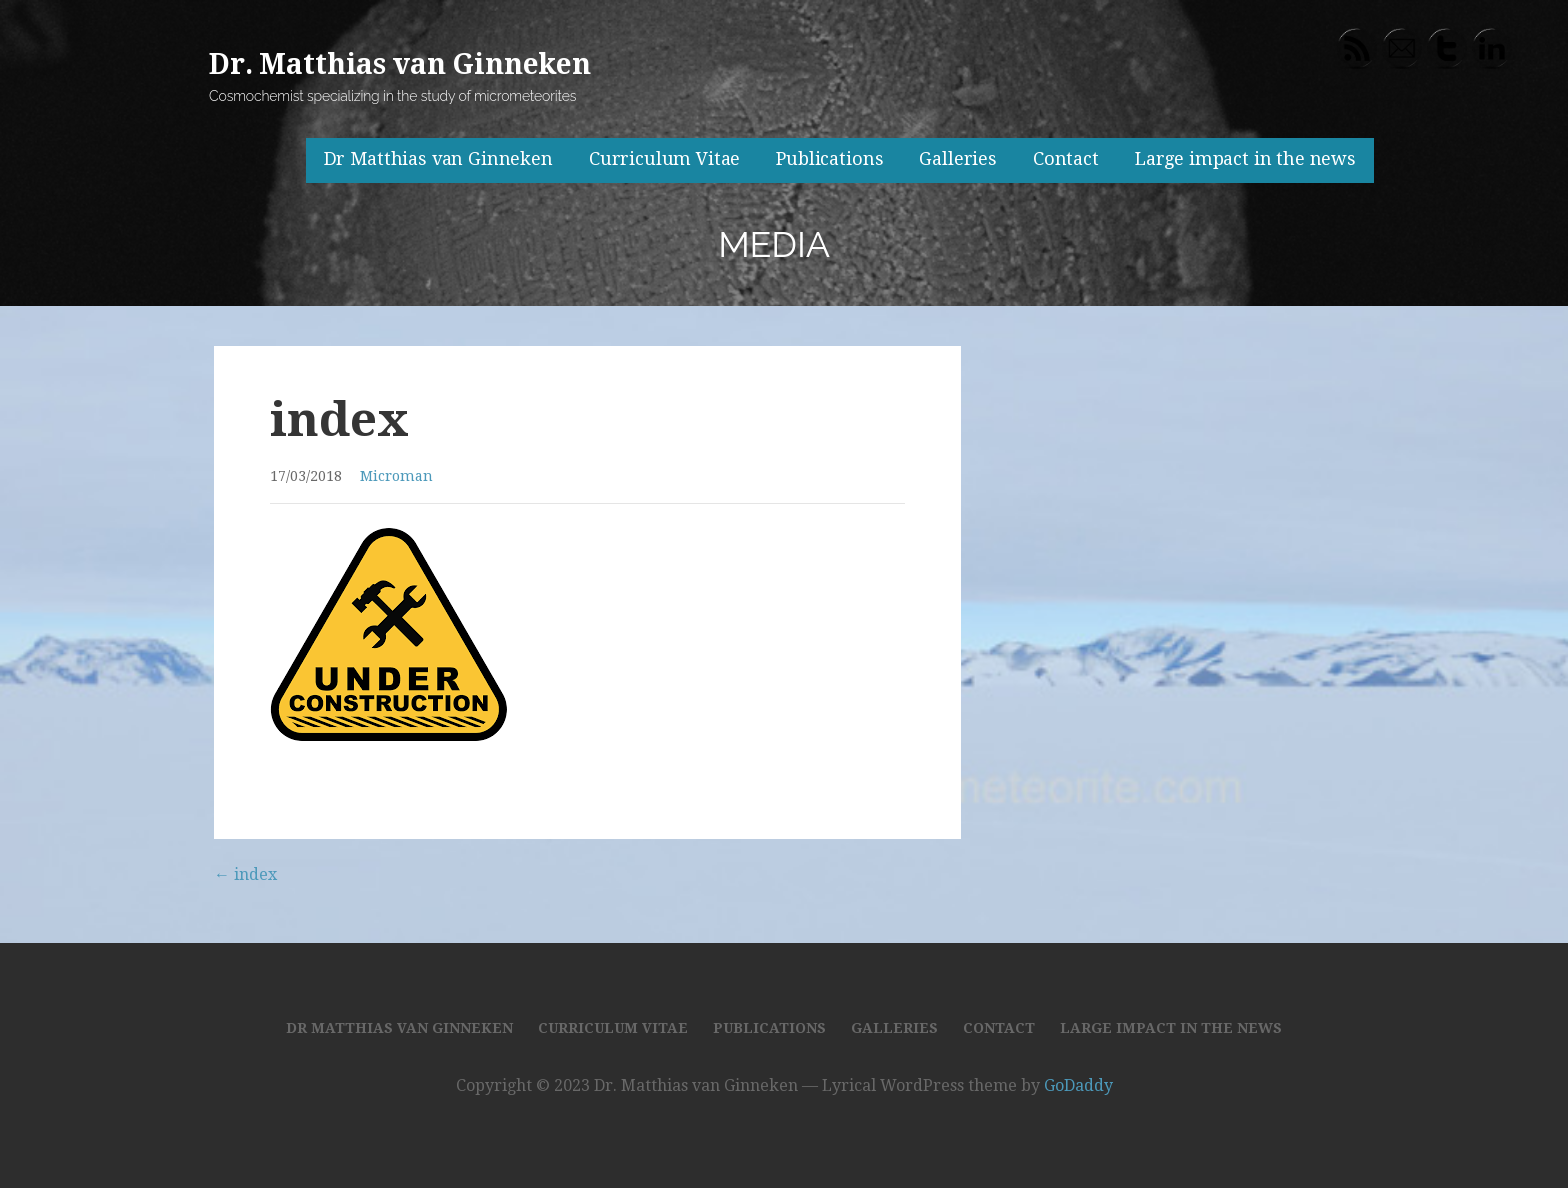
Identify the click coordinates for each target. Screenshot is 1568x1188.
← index (245, 874)
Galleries (958, 158)
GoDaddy (1078, 1085)
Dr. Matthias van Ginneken (400, 64)
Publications (829, 158)
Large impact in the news (1245, 158)
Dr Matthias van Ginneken (438, 158)
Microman (396, 476)
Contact (1066, 158)
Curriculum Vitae (664, 158)
